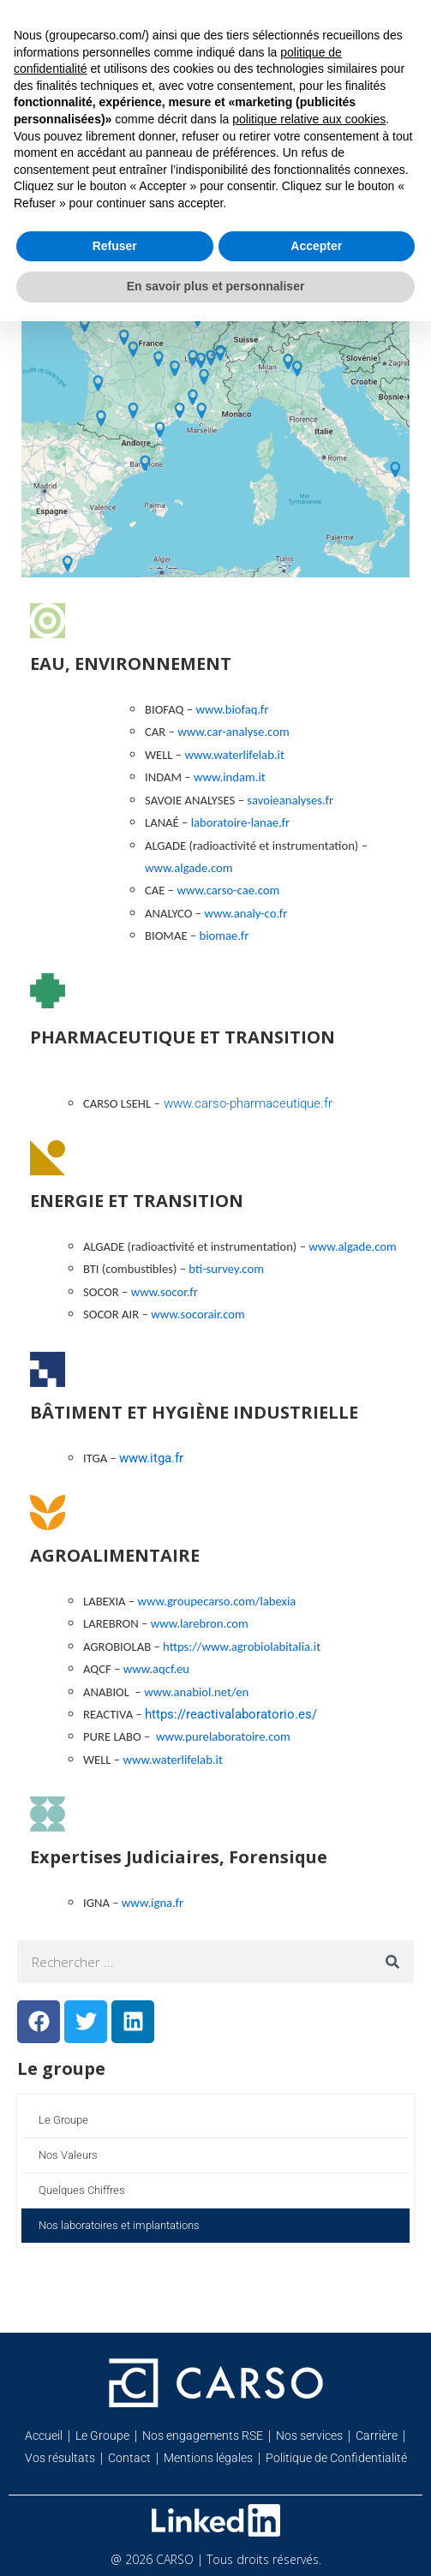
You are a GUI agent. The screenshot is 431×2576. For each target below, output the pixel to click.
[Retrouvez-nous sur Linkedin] (216, 2520)
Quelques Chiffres (82, 2190)
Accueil (44, 2435)
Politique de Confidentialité (336, 2458)
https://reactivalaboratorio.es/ (231, 1714)
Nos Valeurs (68, 2155)
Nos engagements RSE (202, 2435)
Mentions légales (208, 2458)
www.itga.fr (151, 1458)
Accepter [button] (316, 246)
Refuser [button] (115, 246)
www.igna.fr (152, 1902)
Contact (129, 2458)
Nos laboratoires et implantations (119, 2225)
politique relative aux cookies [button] (309, 119)
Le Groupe (63, 2119)
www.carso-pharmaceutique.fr (246, 1103)
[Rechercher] (392, 1961)
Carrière (377, 2435)
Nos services (309, 2435)
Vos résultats (60, 2458)
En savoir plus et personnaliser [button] (216, 286)
